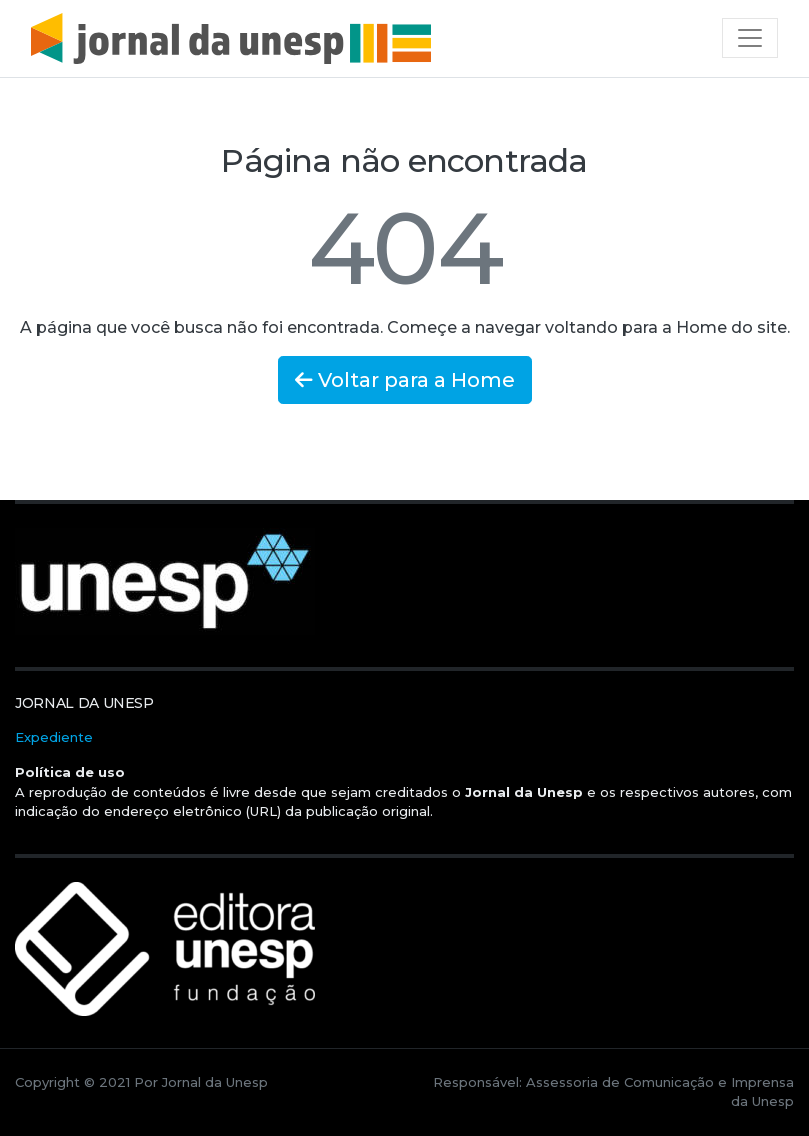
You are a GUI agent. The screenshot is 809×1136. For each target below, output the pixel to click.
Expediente (54, 737)
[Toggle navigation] (750, 38)
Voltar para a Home (405, 380)
